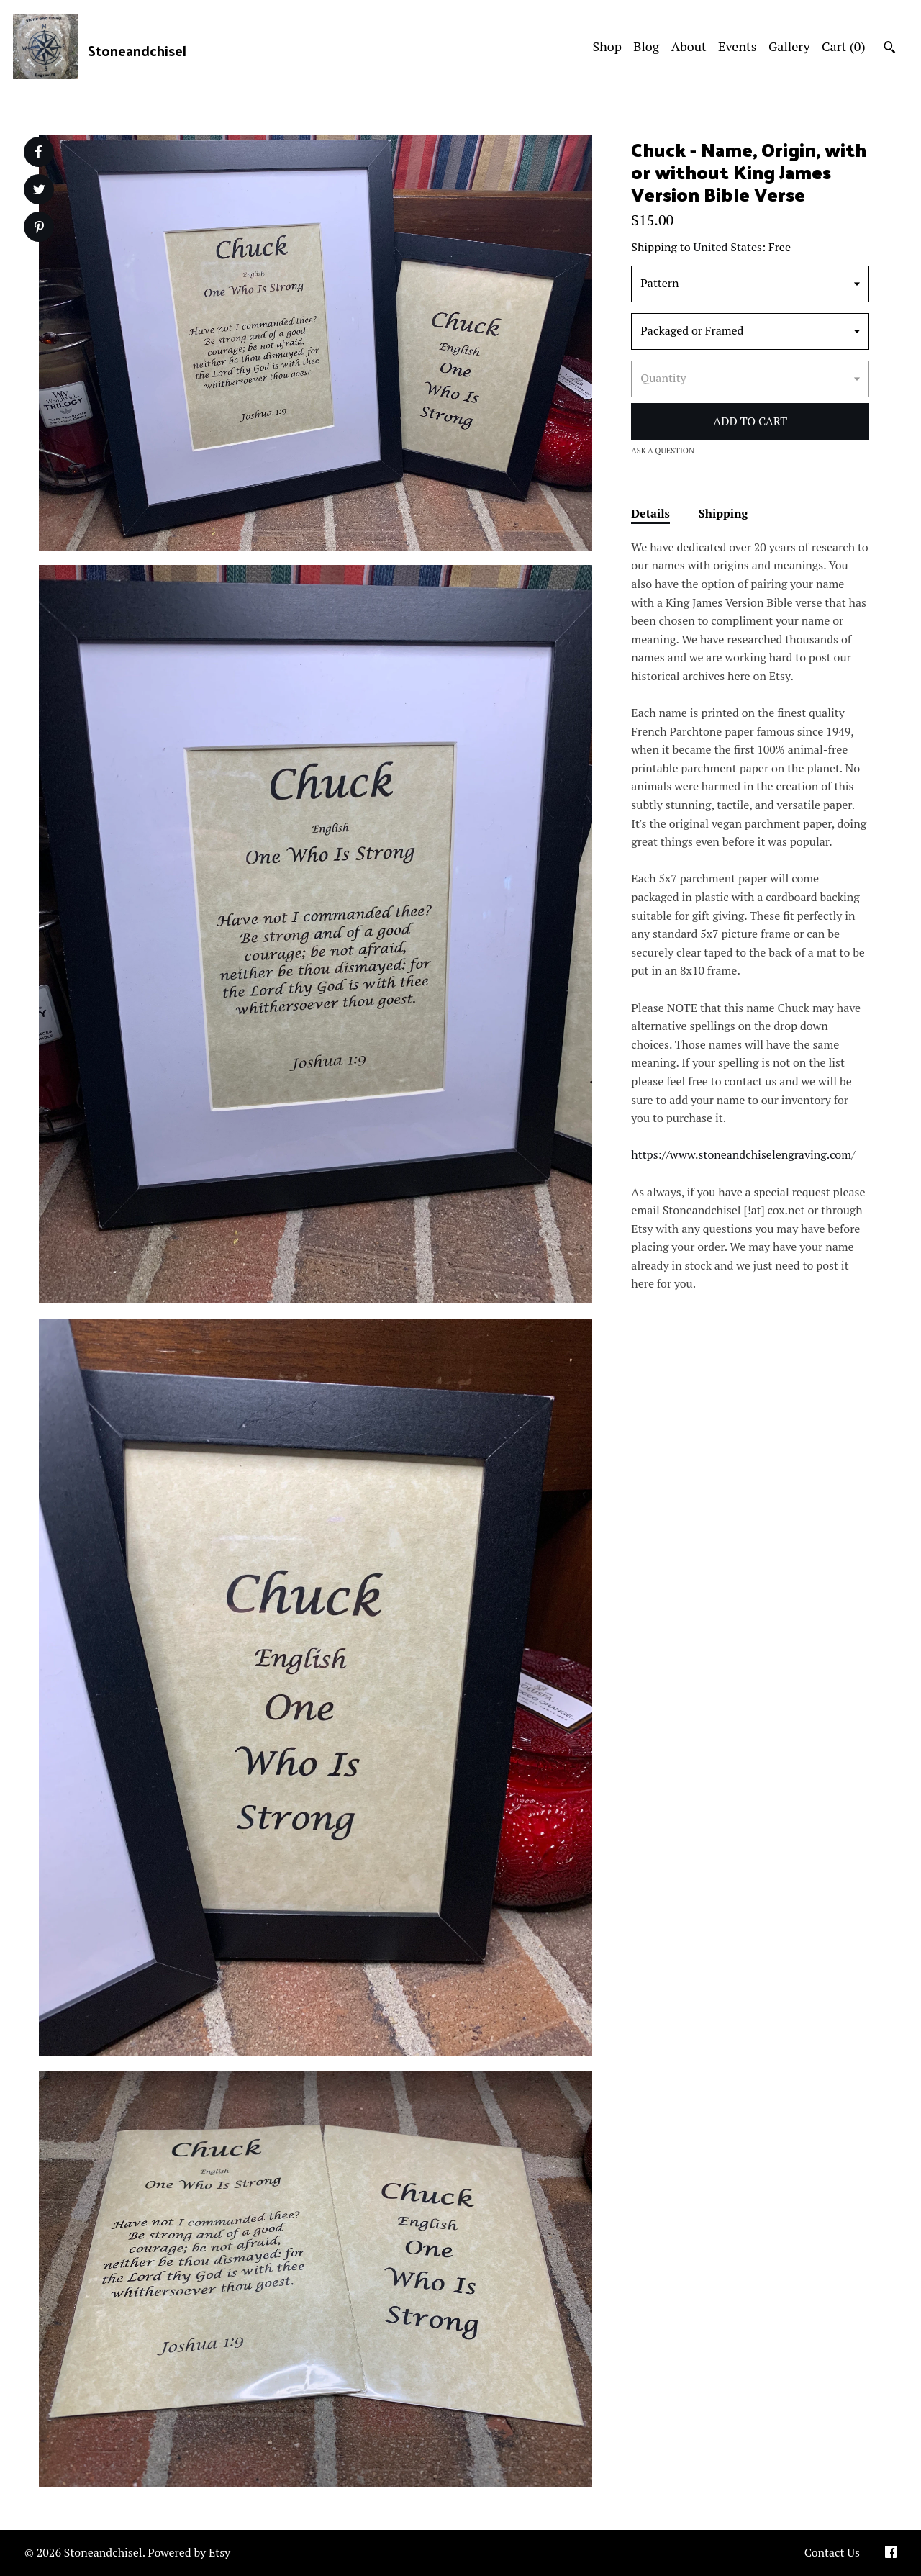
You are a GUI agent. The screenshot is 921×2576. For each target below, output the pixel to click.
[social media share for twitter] (39, 191)
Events (737, 46)
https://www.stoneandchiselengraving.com (741, 1154)
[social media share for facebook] (38, 152)
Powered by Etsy (189, 2552)
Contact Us (832, 2552)
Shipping (723, 513)
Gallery (789, 46)
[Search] (889, 49)
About (689, 46)
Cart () (844, 46)
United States (728, 247)
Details (650, 513)
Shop (607, 46)
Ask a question (662, 451)
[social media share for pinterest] (39, 229)
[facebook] (891, 2553)
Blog (646, 46)
